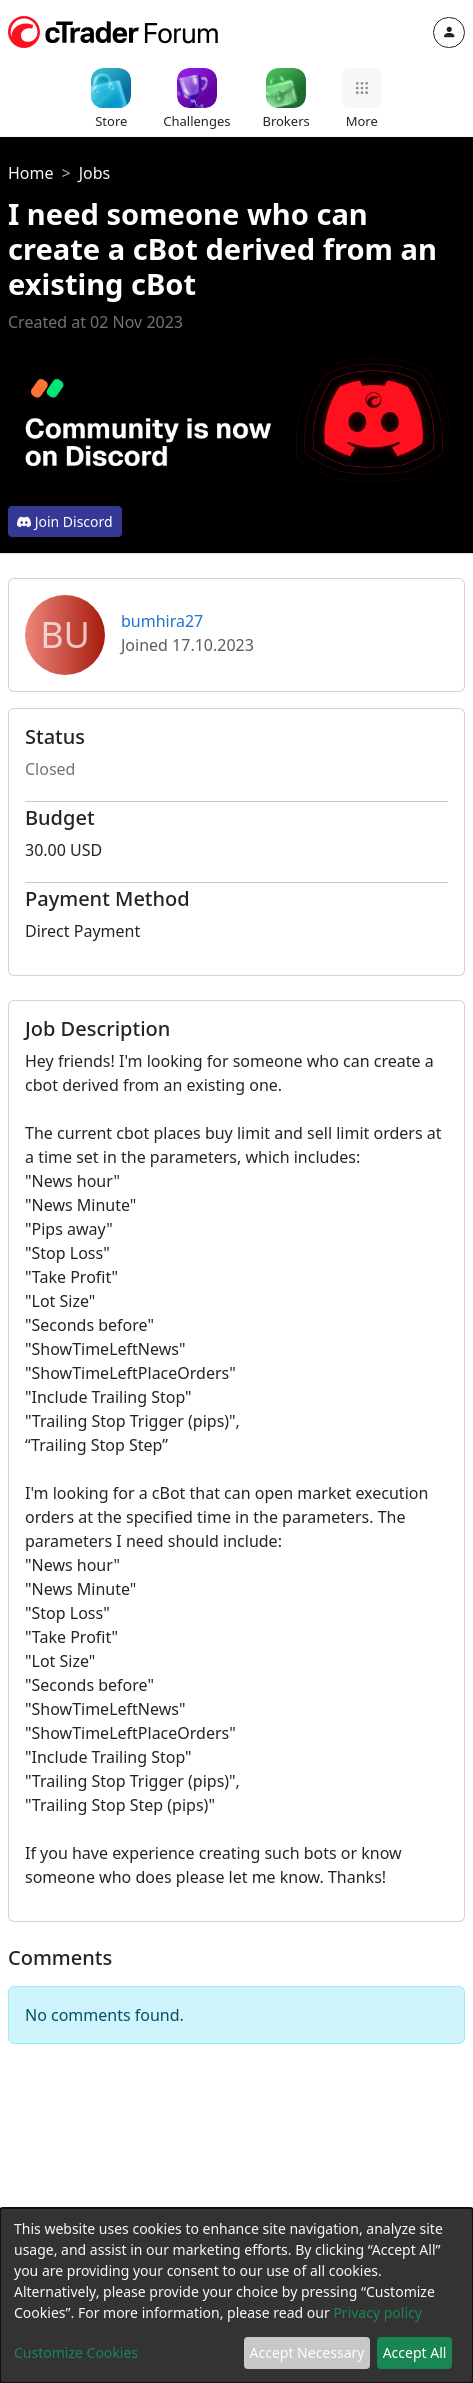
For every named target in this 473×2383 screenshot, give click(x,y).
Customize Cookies (76, 2352)
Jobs (95, 173)
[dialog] (236, 2295)
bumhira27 (162, 621)
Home (31, 173)
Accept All (415, 2352)
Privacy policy (377, 2312)
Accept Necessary (307, 2352)
